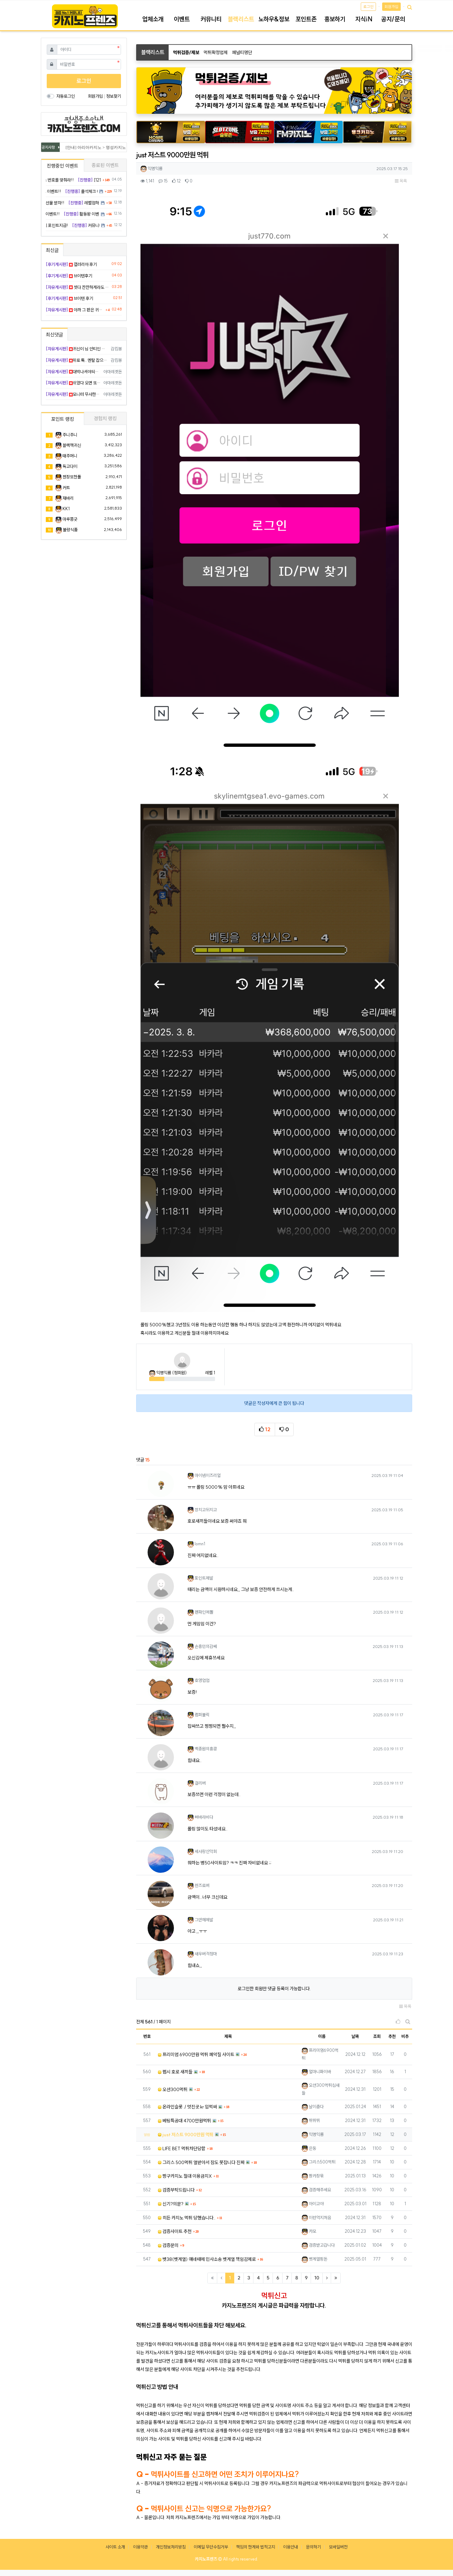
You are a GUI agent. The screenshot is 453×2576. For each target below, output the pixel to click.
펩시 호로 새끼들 (175, 2072)
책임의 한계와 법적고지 (255, 2547)
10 (316, 2278)
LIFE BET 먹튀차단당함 (181, 2148)
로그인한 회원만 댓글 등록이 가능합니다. (274, 1989)
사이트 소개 (115, 2547)
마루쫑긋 (70, 519)
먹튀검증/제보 (186, 52)
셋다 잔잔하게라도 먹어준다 (78, 287)
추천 (392, 2036)
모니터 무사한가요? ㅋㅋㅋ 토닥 (73, 394)
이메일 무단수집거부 (211, 2547)
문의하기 (313, 2547)
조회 (377, 2036)
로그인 (368, 6)
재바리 (68, 498)
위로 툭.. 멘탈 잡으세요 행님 (77, 360)
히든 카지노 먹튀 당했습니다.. (186, 2218)
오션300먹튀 (173, 2089)
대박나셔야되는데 (73, 371)
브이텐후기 (69, 276)
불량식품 (70, 530)
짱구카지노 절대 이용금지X (185, 2176)
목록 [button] (401, 181)
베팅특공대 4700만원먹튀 (184, 2121)
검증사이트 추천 (175, 2231)
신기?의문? (170, 2204)
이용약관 (140, 2547)
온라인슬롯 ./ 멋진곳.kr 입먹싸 (187, 2107)
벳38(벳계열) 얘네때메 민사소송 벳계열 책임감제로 (207, 2259)
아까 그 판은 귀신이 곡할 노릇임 (75, 310)
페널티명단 (242, 52)
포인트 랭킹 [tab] (62, 419)
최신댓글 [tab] (54, 335)
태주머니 (70, 456)
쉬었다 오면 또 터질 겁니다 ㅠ (73, 383)
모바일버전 (338, 2547)
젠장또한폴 (72, 477)
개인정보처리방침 (171, 2547)
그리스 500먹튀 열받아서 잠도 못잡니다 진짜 (201, 2162)
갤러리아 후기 (71, 264)
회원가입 (391, 6)
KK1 (66, 508)
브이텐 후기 (69, 298)
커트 (66, 487)
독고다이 (70, 466)
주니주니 (70, 435)
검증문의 (168, 2245)
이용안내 (290, 2547)
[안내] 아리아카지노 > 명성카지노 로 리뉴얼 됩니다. (114, 147)
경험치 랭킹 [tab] (105, 418)
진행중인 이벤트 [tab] (62, 166)
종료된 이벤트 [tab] (105, 165)
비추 (405, 2036)
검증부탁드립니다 (176, 2190)
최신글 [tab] (52, 250)
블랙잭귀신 (72, 445)
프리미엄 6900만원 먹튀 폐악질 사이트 (196, 2054)
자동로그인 (65, 96)
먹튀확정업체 (216, 52)
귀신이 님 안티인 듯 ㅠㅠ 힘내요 (77, 349)
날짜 (355, 2036)
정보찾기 (113, 96)
